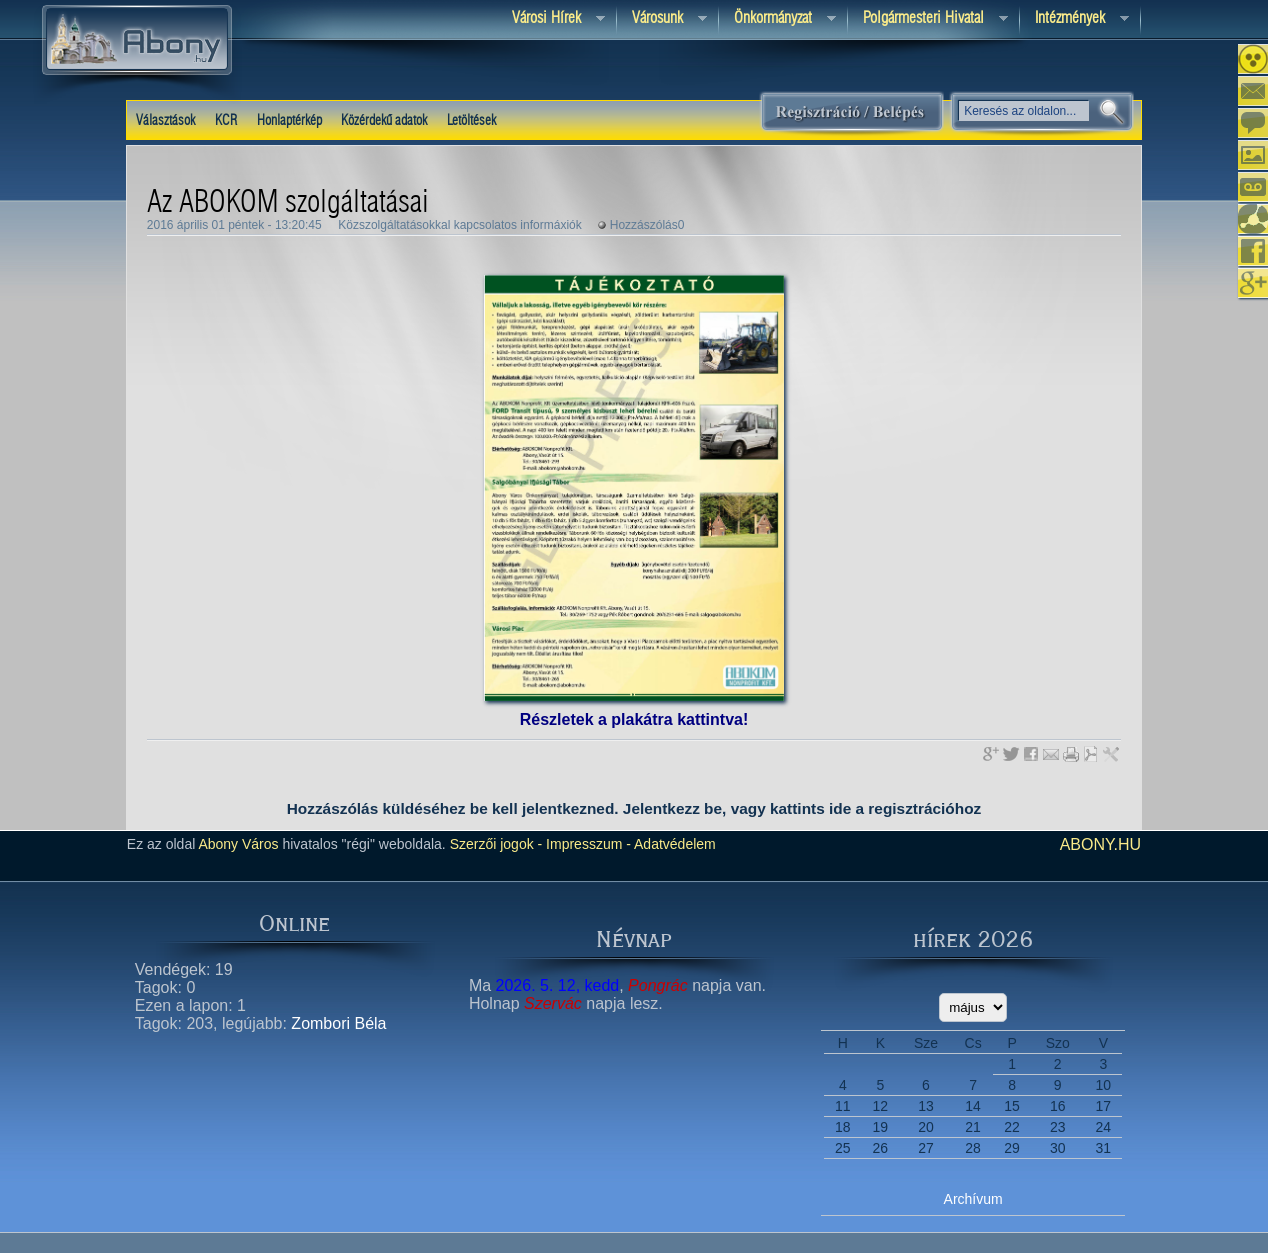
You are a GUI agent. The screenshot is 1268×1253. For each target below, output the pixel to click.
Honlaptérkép (289, 121)
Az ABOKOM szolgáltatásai (288, 203)
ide (840, 808)
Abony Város (238, 844)
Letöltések (471, 121)
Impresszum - (586, 844)
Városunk (662, 19)
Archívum (973, 1199)
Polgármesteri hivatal (928, 19)
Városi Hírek (551, 19)
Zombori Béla (338, 1023)
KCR (226, 121)
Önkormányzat (777, 19)
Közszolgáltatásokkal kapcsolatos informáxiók (459, 225)
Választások (165, 121)
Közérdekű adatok (384, 121)
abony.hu (1101, 844)
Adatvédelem (673, 844)
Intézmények (1074, 19)
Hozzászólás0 (647, 225)
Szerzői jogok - (496, 844)
